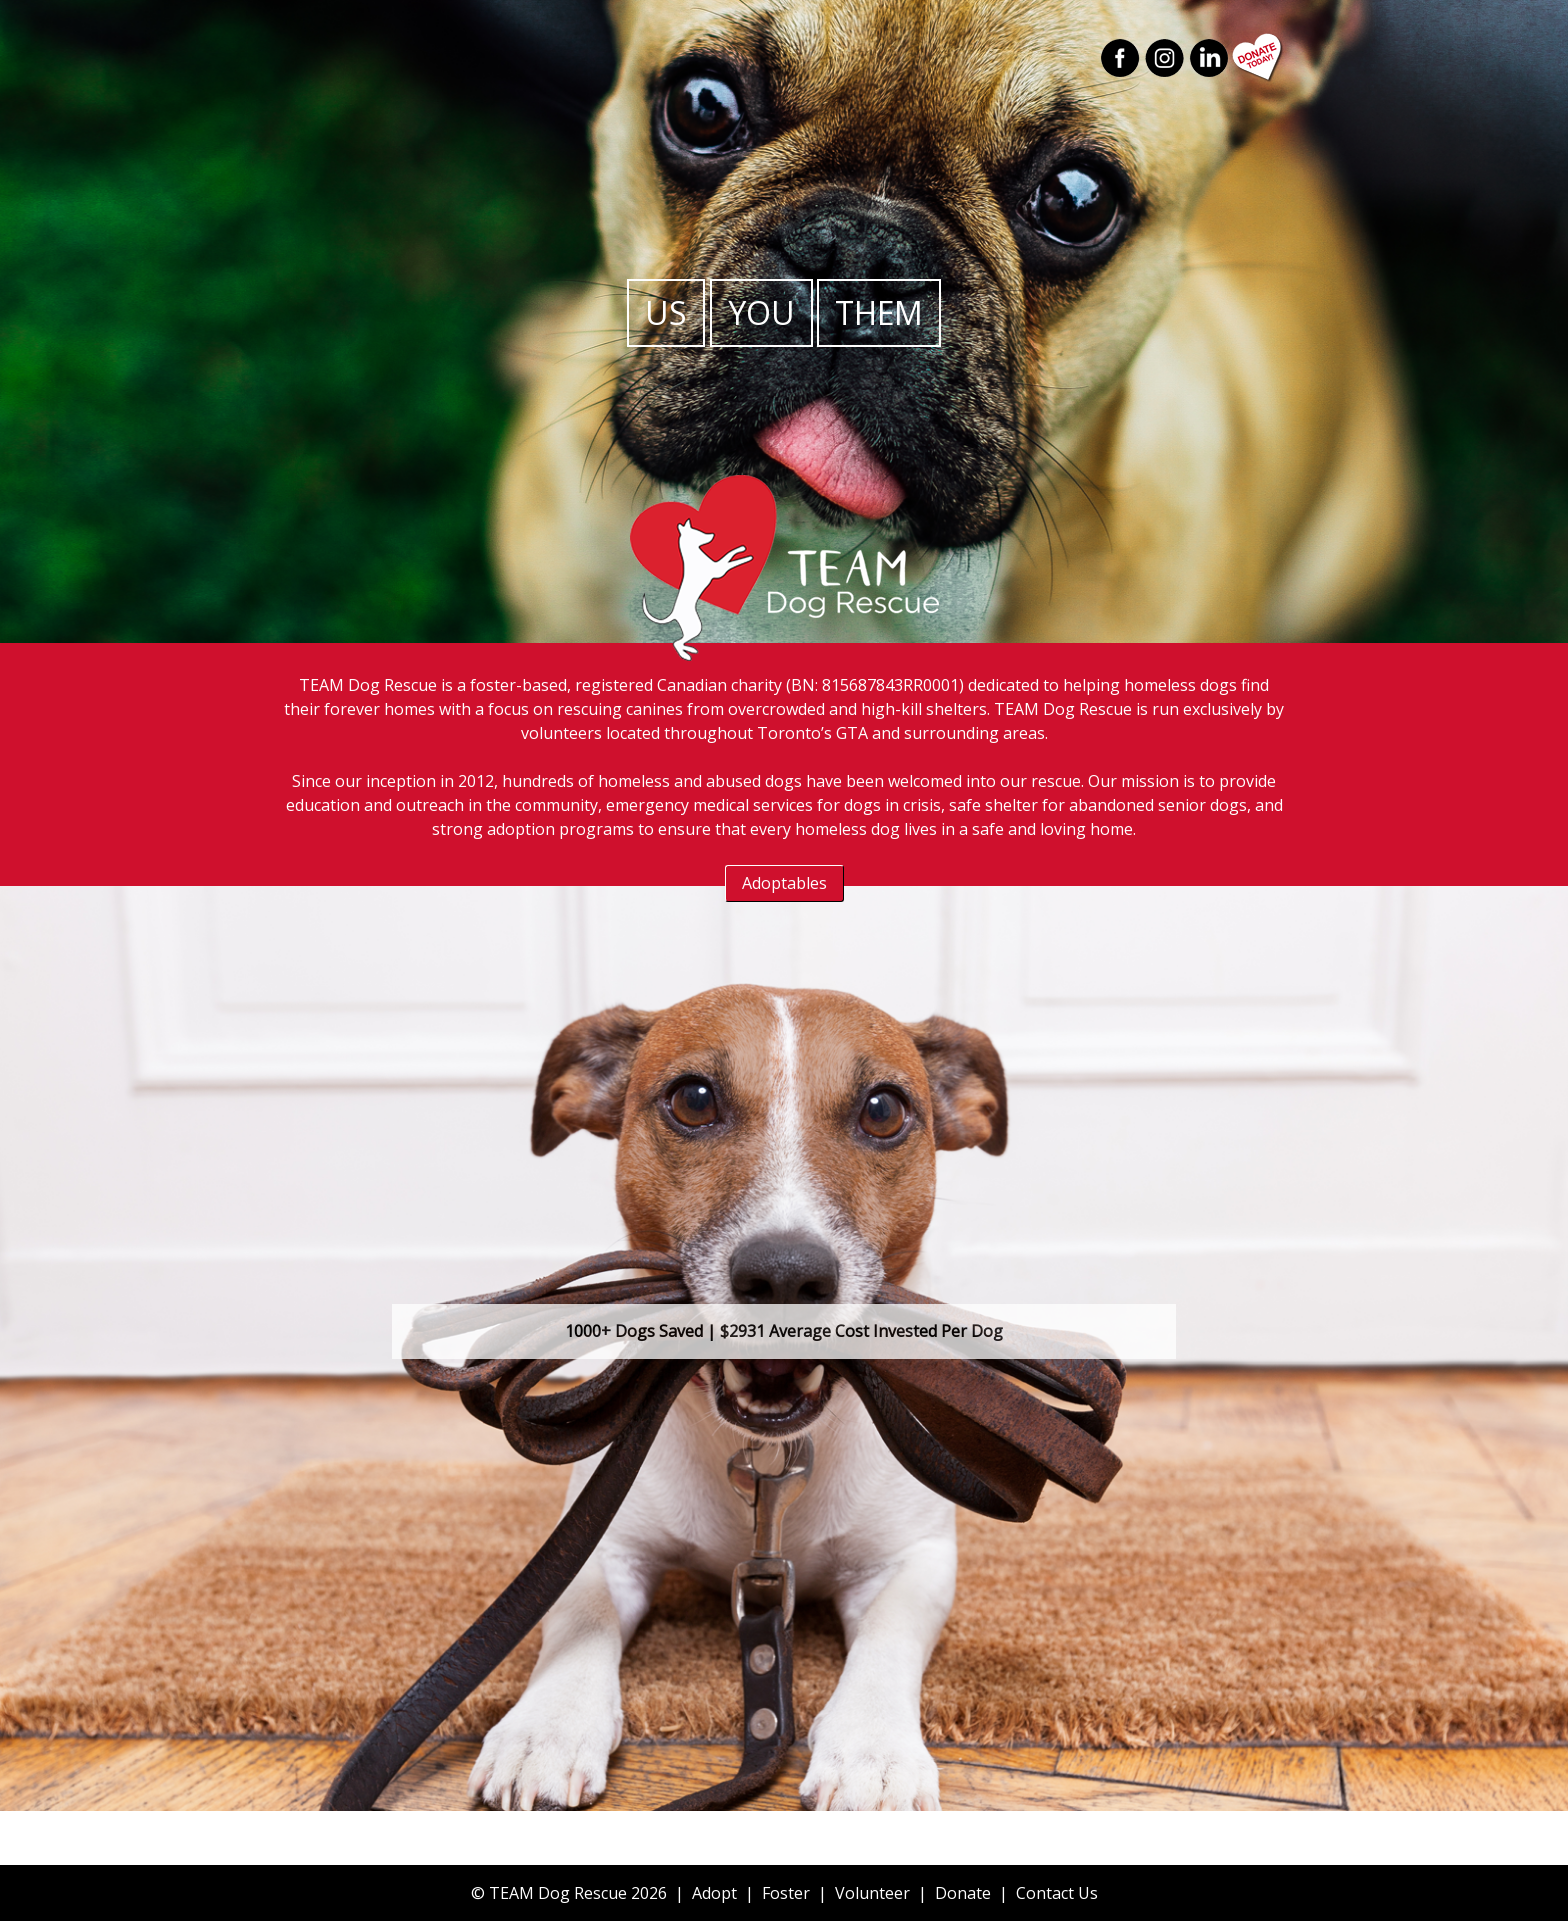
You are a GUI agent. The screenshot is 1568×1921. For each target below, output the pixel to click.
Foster (786, 1893)
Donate (963, 1893)
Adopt (714, 1893)
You (761, 312)
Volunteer (872, 1893)
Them (879, 312)
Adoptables (784, 883)
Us (666, 312)
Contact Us (1057, 1893)
